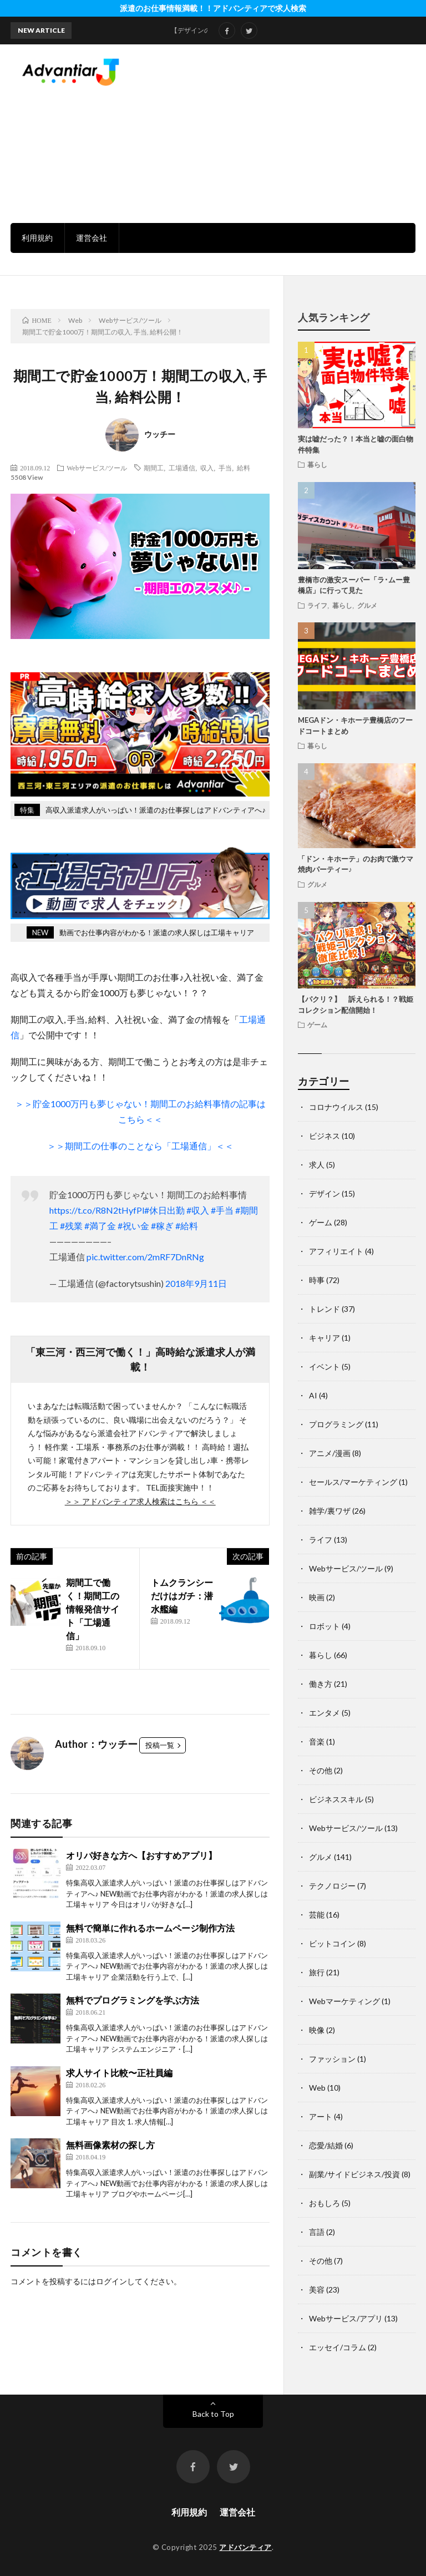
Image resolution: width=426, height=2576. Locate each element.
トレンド (324, 1309)
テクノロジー (332, 1885)
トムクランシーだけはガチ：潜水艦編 (182, 1595)
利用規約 (37, 237)
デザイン (324, 1193)
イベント (324, 1366)
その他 (320, 1770)
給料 (243, 467)
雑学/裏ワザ (330, 1510)
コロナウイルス (336, 1107)
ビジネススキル (336, 1799)
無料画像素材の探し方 (110, 2144)
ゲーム (317, 1024)
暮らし (317, 464)
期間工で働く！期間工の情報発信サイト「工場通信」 (92, 1609)
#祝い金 (133, 1225)
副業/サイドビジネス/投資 (354, 2174)
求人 (316, 1164)
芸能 (316, 1914)
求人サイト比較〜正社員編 (119, 2072)
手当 (225, 467)
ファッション (332, 2058)
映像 (316, 2030)
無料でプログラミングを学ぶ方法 (132, 2000)
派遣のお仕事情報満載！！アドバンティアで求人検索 (213, 8)
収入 (207, 467)
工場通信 (182, 467)
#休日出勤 (164, 1210)
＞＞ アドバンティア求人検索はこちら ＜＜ (140, 1501)
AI (313, 1395)
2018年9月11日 (196, 1283)
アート (320, 2116)
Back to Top (213, 2413)
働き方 (320, 1683)
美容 (316, 2289)
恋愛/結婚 (326, 2145)
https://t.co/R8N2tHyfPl (96, 1210)
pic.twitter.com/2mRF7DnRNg (145, 1256)
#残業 (71, 1225)
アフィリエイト (336, 1251)
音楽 (316, 1741)
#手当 (222, 1210)
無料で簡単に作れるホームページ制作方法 (150, 1928)
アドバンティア (245, 2547)
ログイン (111, 2281)
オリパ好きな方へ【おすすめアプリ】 (141, 1855)
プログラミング (336, 1424)
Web (317, 2087)
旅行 (316, 1972)
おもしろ (324, 2203)
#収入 (197, 1210)
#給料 (186, 1225)
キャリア (324, 1337)
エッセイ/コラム (337, 2347)
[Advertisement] (291, 133)
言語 (316, 2232)
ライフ (317, 605)
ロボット (324, 1626)
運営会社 (91, 237)
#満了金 (100, 1225)
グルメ (367, 605)
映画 (316, 1597)
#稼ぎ (162, 1225)
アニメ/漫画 (330, 1453)
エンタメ (324, 1712)
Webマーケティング (344, 2001)
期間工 (154, 467)
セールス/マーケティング (353, 1482)
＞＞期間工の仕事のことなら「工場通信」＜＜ (140, 1145)
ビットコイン (332, 1943)
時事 (316, 1280)
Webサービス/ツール (97, 467)
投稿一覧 (159, 1745)
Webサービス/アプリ (346, 2318)
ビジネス (324, 1135)
